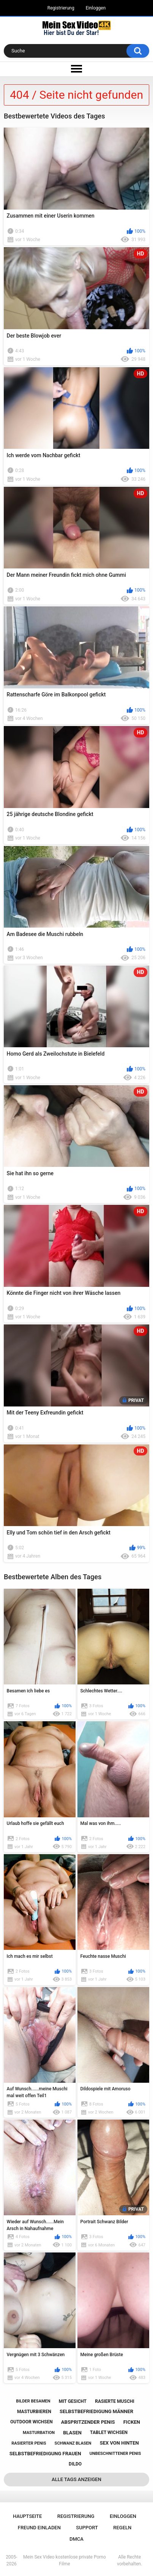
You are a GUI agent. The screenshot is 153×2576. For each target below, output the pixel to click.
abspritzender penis (88, 2422)
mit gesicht (73, 2401)
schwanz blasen (73, 2443)
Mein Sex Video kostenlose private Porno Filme (64, 2560)
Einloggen (96, 8)
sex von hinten (119, 2443)
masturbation (39, 2432)
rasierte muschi (114, 2401)
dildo (75, 2464)
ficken (131, 2422)
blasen (72, 2433)
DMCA (76, 2539)
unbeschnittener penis (115, 2453)
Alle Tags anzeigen (76, 2479)
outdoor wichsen (31, 2421)
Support (87, 2527)
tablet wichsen (109, 2432)
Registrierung (60, 8)
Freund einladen (39, 2527)
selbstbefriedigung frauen (45, 2453)
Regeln (122, 2527)
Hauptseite (27, 2516)
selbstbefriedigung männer (96, 2411)
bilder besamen (33, 2401)
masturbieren (34, 2411)
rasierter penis (28, 2443)
